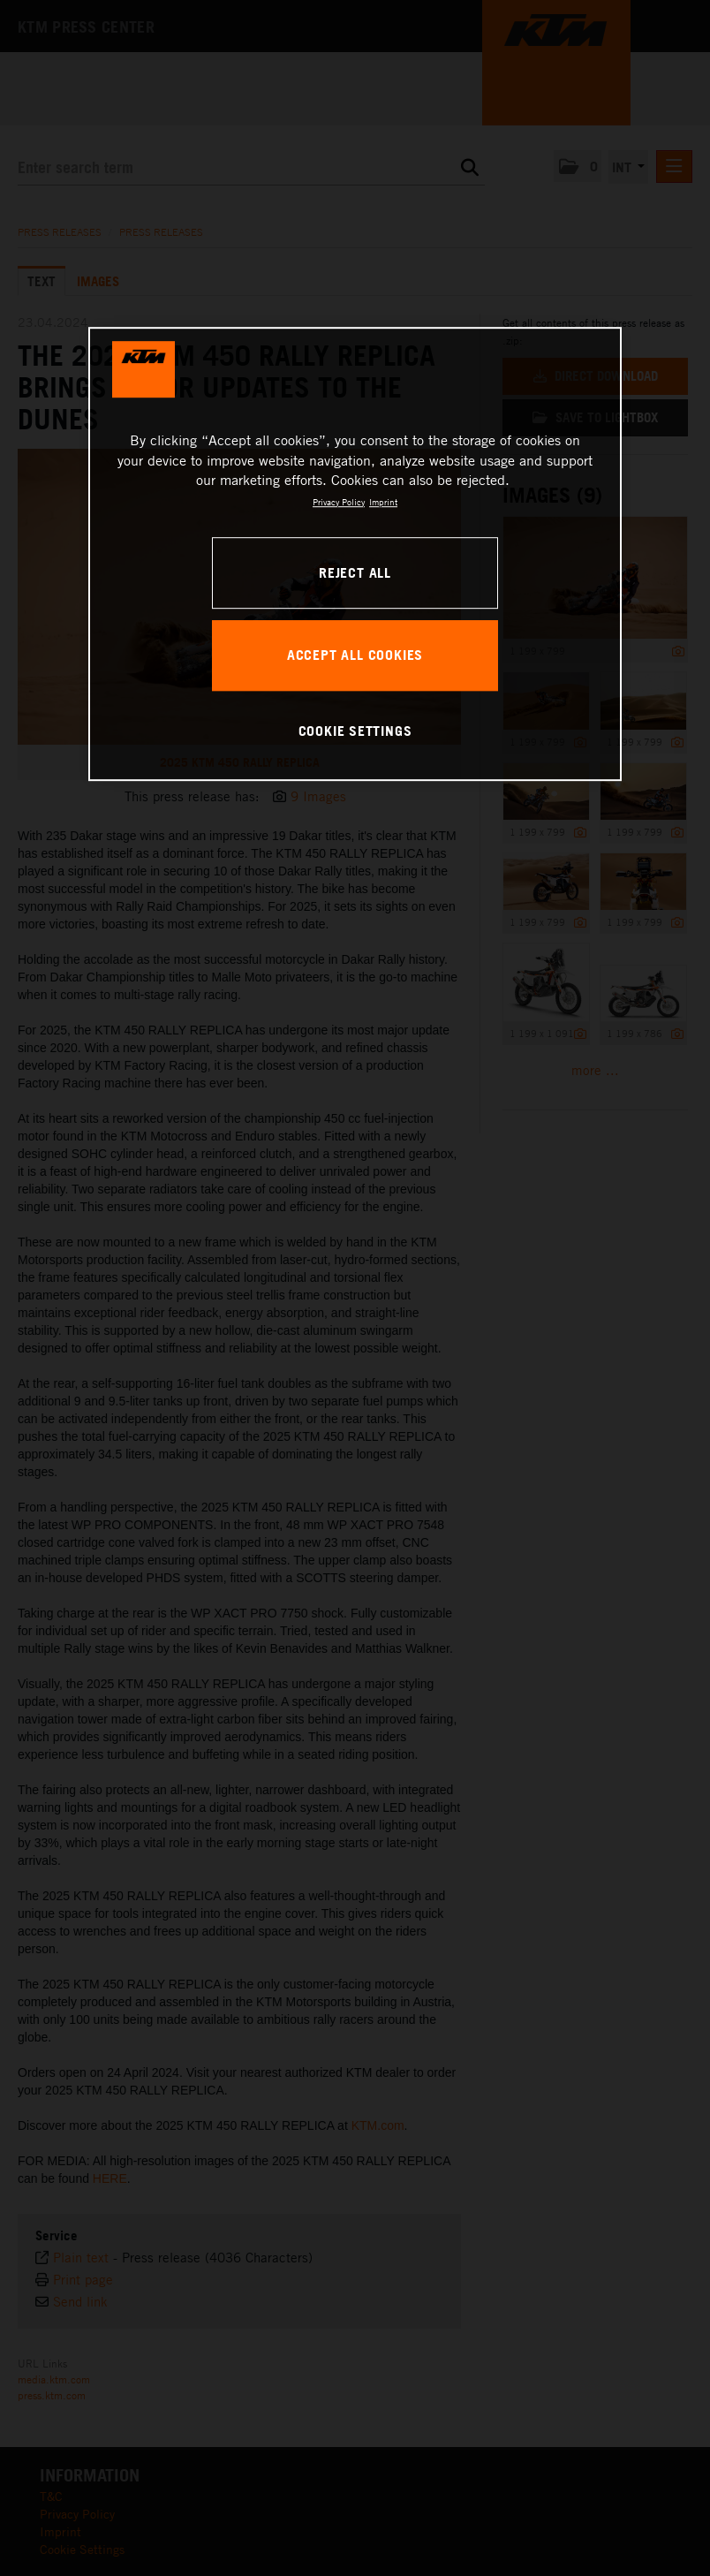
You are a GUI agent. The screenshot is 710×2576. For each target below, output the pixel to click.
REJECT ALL (355, 572)
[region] (355, 555)
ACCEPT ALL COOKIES (355, 654)
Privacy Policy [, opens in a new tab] (339, 502)
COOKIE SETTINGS (355, 730)
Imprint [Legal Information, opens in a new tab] (383, 502)
